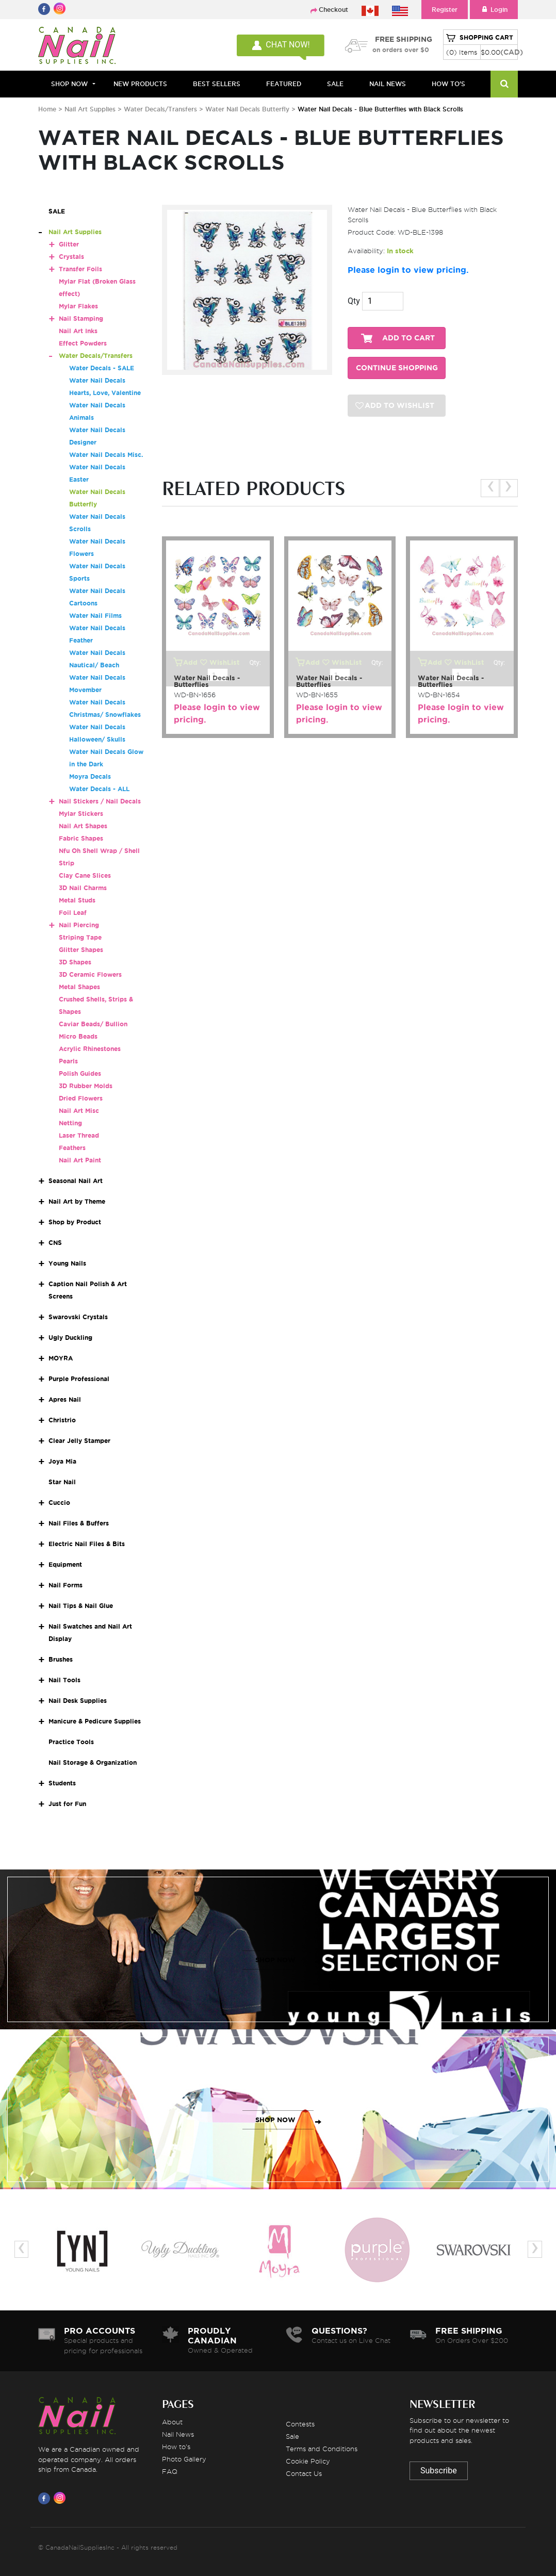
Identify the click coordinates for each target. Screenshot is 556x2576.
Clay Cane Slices (85, 875)
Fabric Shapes (81, 838)
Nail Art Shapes (83, 826)
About (172, 2421)
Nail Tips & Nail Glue (80, 1605)
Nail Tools (64, 1680)
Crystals (71, 256)
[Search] (504, 84)
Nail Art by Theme (76, 1201)
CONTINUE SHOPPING (397, 368)
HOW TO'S (448, 83)
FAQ (169, 2471)
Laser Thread (79, 1135)
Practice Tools (71, 1741)
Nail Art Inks (78, 330)
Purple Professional (78, 1378)
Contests (300, 2423)
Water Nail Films (95, 615)
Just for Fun (67, 1803)
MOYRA (60, 1358)
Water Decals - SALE (101, 368)
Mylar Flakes (78, 306)
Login (494, 9)
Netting (70, 1123)
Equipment (65, 1564)
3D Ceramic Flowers (90, 974)
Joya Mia (62, 1461)
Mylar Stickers (81, 813)
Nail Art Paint (80, 1160)
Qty (354, 301)
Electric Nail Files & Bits (86, 1543)
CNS (55, 1242)
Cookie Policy (308, 2461)
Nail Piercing (79, 925)
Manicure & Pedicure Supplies (94, 1721)
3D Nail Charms (83, 887)
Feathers (72, 1147)
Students (62, 1783)
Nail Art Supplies (90, 109)
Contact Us (304, 2473)
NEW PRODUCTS (140, 83)
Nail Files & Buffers (78, 1523)
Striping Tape (80, 937)
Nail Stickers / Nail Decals (100, 801)
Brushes (60, 1659)
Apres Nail (64, 1399)
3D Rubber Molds (85, 1085)
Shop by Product (74, 1222)
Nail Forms (65, 1585)
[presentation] (490, 488)
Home (47, 109)
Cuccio (59, 1502)
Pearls (68, 1061)
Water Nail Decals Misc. (106, 454)
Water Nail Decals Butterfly (248, 109)
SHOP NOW (275, 1960)
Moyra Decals (90, 776)
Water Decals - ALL (99, 788)
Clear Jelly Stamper (79, 1440)
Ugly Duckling (70, 1337)
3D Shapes (75, 962)
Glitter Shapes (81, 949)
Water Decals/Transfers (161, 109)
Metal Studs (77, 900)
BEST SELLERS (216, 83)
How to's (176, 2446)
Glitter (69, 244)
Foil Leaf (73, 912)
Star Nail (62, 1482)
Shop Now (69, 83)
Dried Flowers (81, 1098)
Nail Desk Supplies (77, 1700)
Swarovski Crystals (78, 1317)
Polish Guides (80, 1073)
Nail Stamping (81, 318)
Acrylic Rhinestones (90, 1048)
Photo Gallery (184, 2459)
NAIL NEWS (387, 83)
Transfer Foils (80, 269)
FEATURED (283, 83)
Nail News (178, 2434)
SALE (335, 83)
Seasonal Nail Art (75, 1180)
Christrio (62, 1420)
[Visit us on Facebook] (46, 2498)
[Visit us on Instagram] (61, 2498)
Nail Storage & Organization (92, 1762)
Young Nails (67, 1263)
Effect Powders (83, 343)
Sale (292, 2436)
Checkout (333, 9)
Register (444, 9)
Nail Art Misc (79, 1110)
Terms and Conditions (321, 2448)
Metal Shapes (79, 986)
